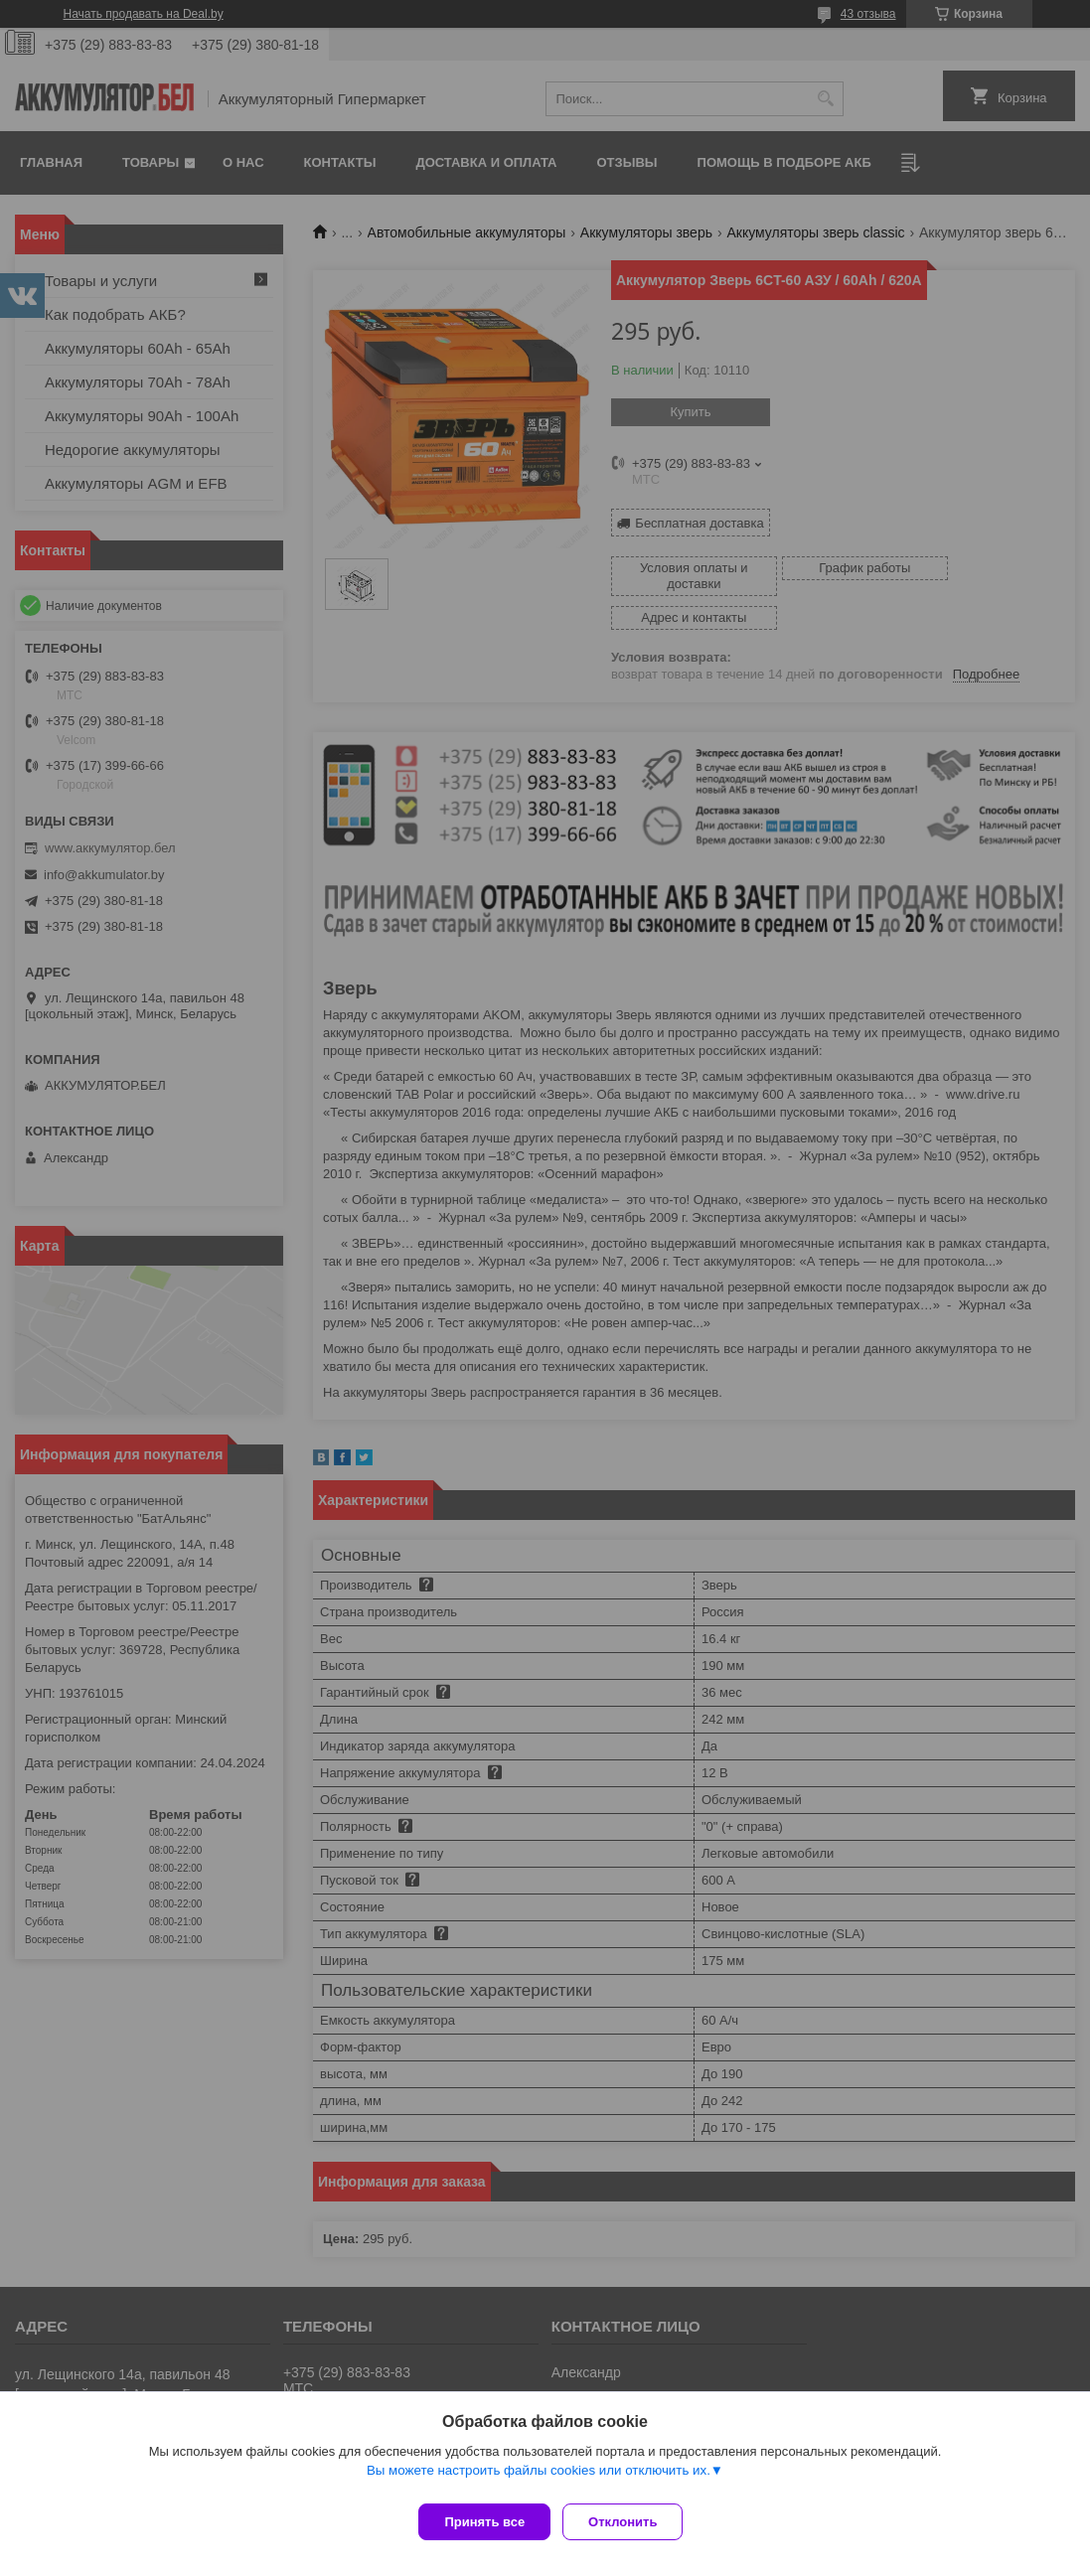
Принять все (484, 2521)
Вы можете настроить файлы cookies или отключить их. (538, 2478)
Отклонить (630, 2521)
